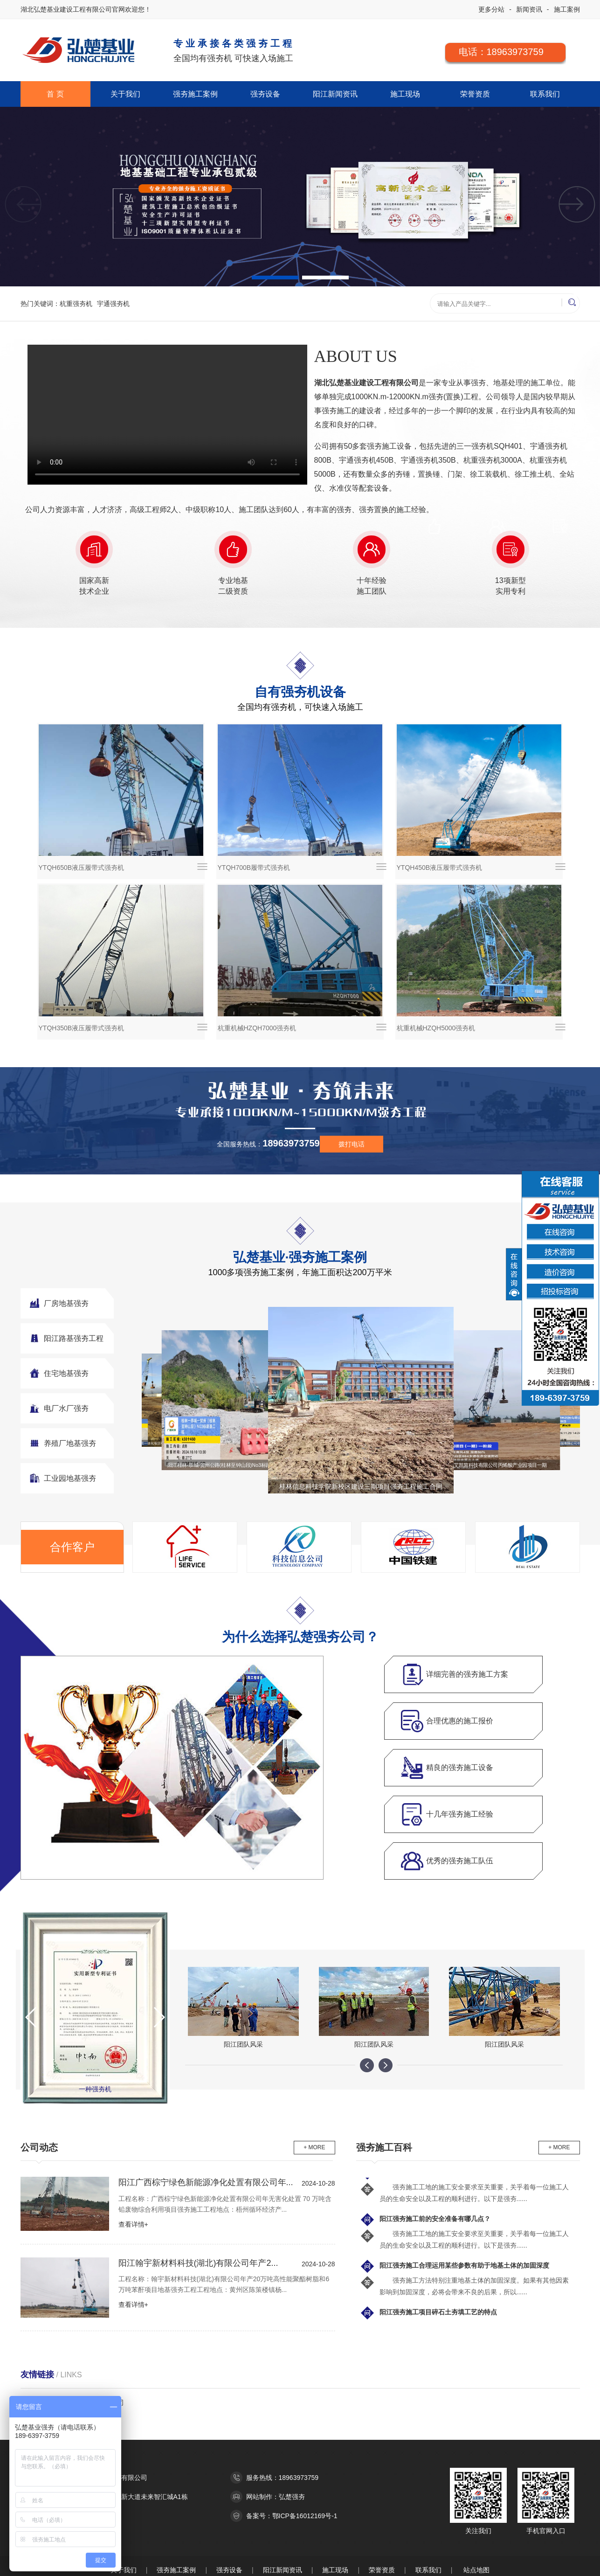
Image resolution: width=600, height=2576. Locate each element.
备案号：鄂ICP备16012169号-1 (292, 2516)
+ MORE (314, 2147)
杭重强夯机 (76, 303)
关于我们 (125, 94)
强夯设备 (265, 94)
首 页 (55, 94)
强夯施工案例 (195, 94)
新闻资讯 (529, 9)
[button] (577, 204)
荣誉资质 (475, 94)
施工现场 (405, 94)
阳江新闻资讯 (335, 94)
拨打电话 (351, 1144)
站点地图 (476, 2570)
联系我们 (545, 94)
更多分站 (491, 9)
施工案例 (567, 9)
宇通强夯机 (113, 303)
